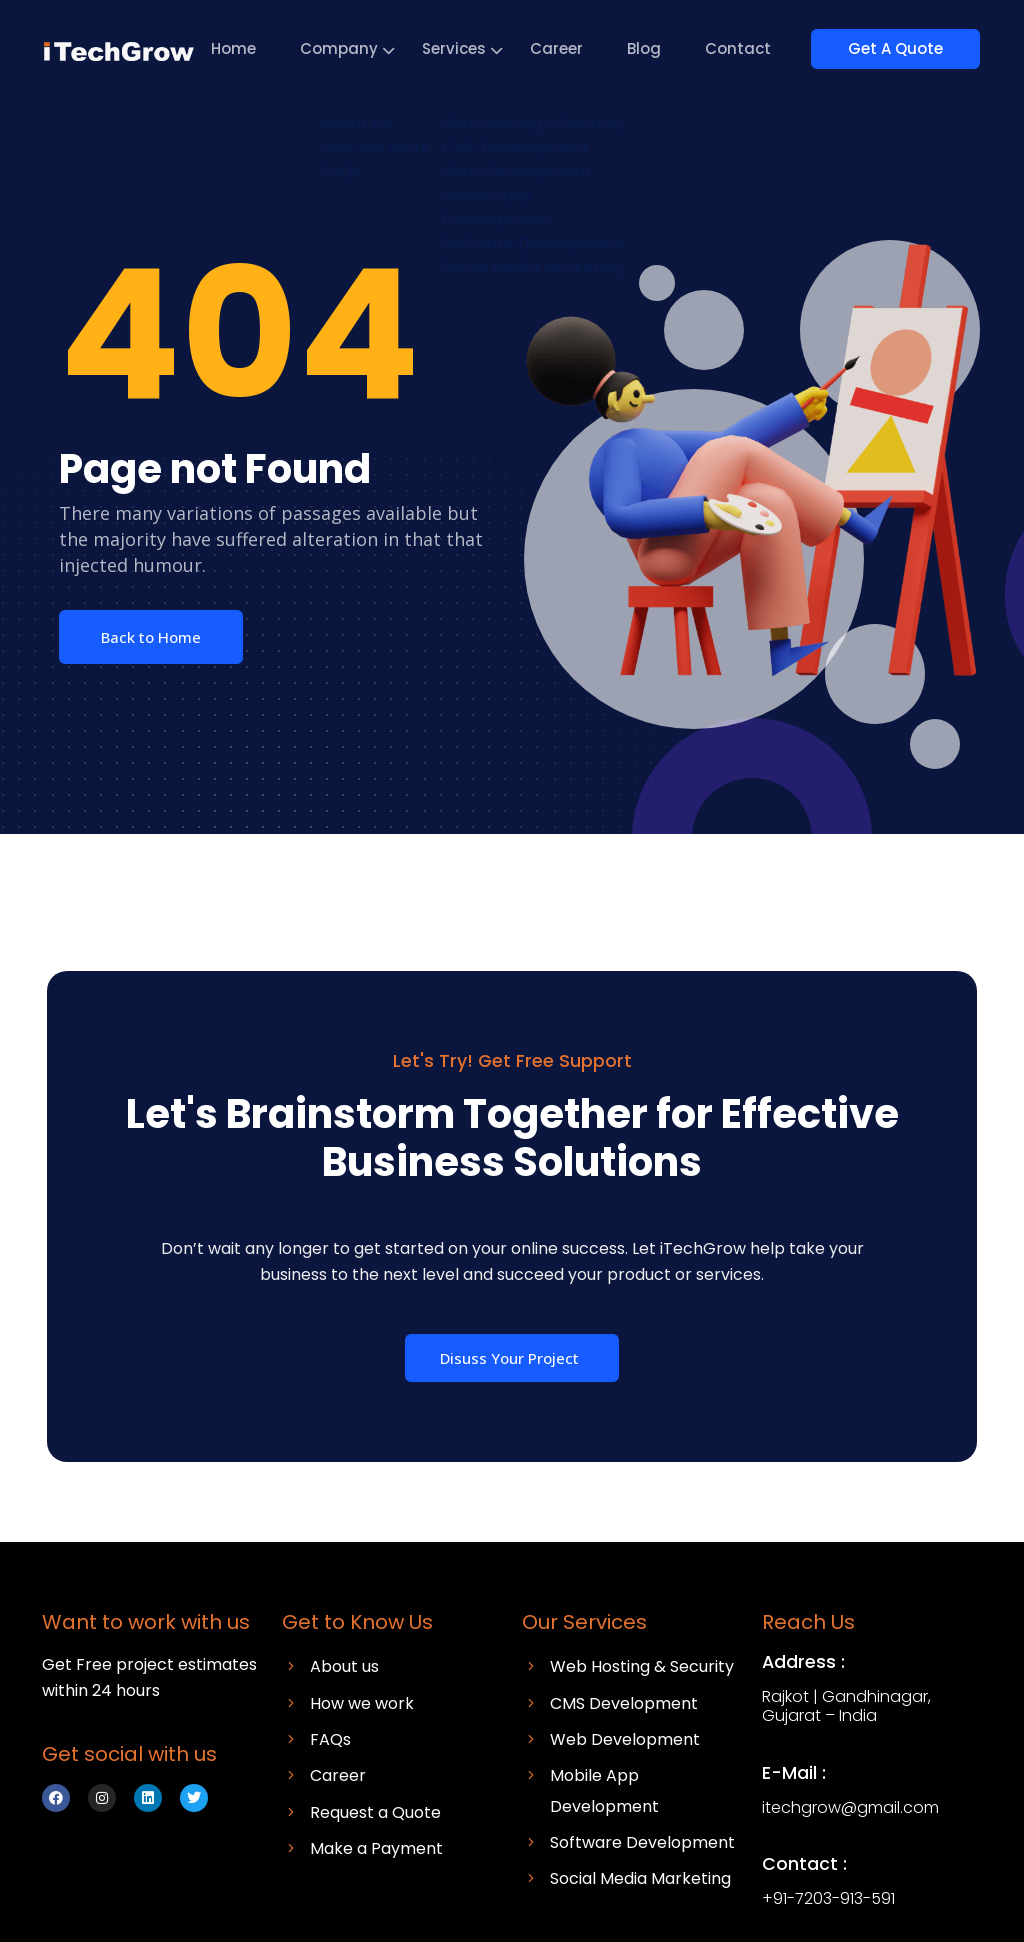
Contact (756, 48)
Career (574, 48)
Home (251, 48)
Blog (662, 48)
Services (472, 48)
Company (357, 48)
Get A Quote (904, 48)
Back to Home (151, 637)
